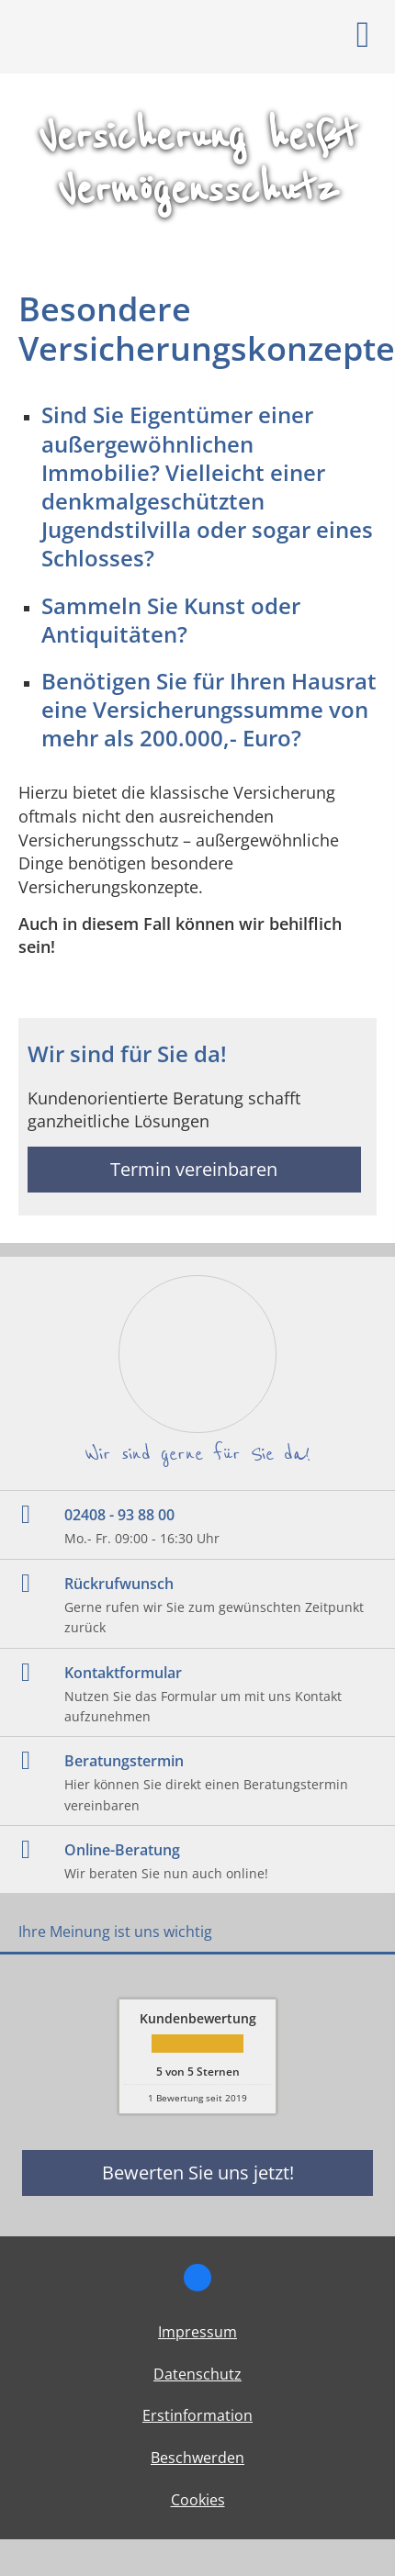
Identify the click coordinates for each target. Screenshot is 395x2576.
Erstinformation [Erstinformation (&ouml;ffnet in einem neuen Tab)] (197, 2415)
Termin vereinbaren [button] (193, 1169)
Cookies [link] (198, 2500)
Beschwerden (197, 2457)
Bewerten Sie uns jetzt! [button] (198, 2172)
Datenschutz (197, 2374)
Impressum (197, 2332)
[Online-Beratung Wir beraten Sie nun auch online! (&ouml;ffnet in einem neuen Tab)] (197, 1859)
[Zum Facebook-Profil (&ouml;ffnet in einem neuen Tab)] (197, 2277)
